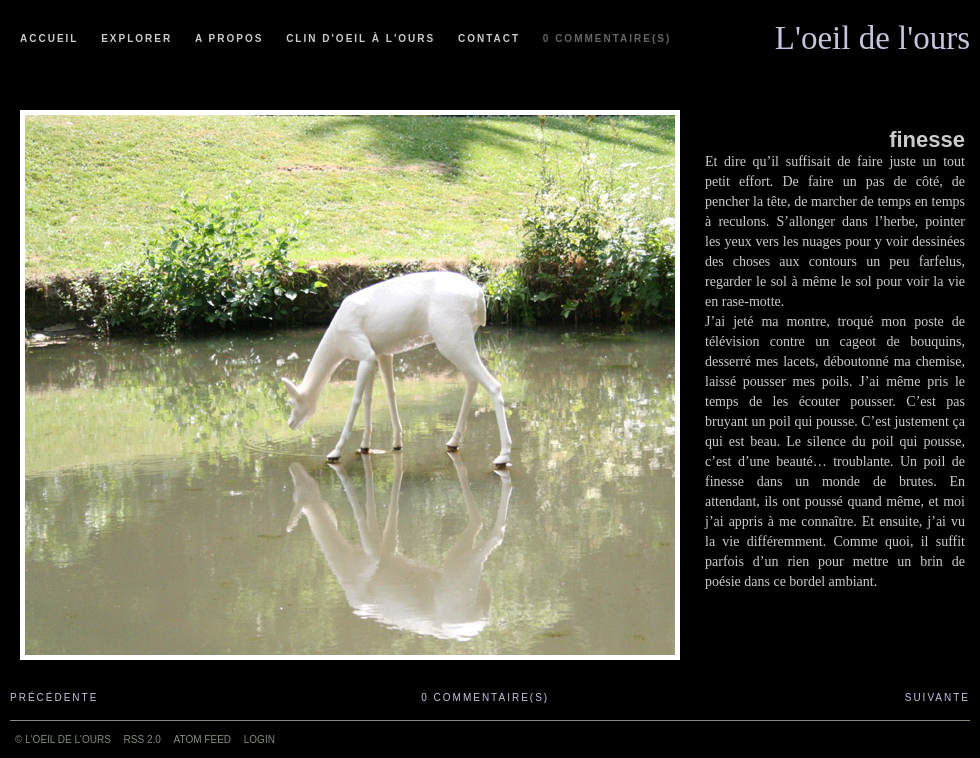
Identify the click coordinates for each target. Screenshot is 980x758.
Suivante (937, 697)
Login (259, 739)
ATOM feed (202, 739)
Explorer (136, 38)
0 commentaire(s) (607, 38)
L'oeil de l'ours (872, 33)
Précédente (54, 697)
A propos (229, 38)
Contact (489, 38)
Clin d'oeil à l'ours (360, 38)
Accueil (49, 38)
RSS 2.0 (142, 739)
